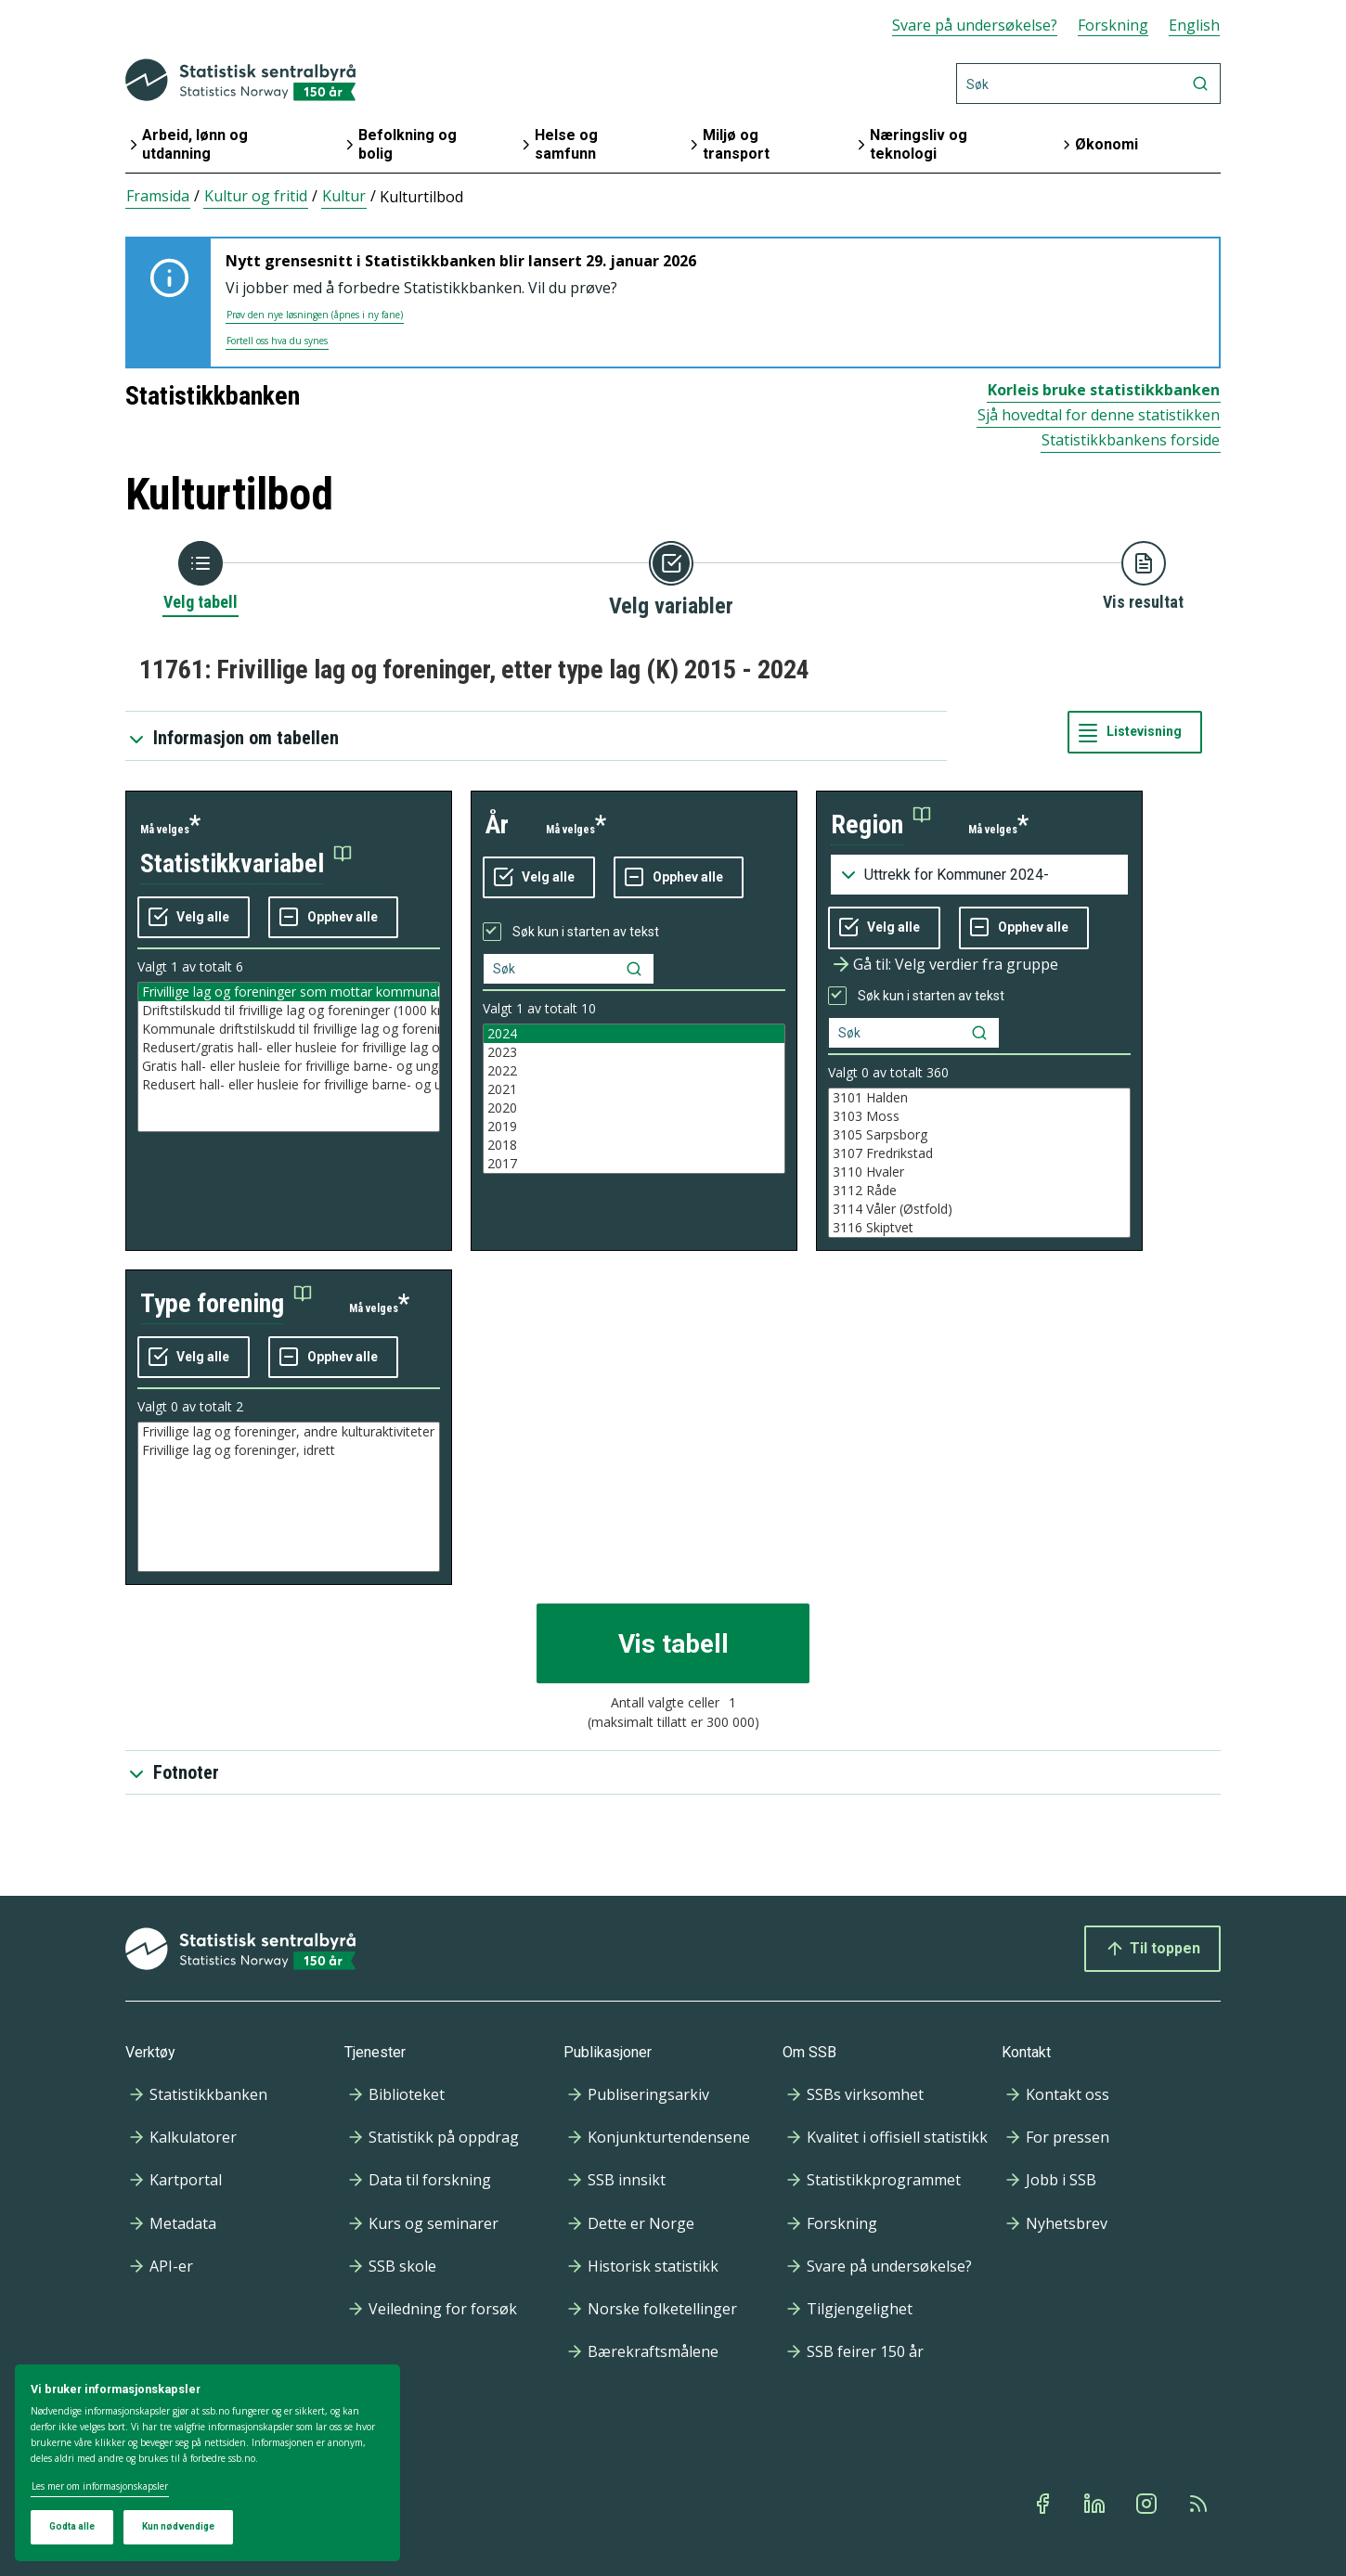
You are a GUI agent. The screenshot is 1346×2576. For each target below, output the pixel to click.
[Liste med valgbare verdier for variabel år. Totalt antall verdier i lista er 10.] (634, 1099)
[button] (246, 864)
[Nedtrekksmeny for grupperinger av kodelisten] (979, 875)
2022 (634, 1071)
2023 (634, 1052)
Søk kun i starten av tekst (585, 931)
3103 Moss (979, 1116)
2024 (634, 1033)
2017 (634, 1163)
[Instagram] (1148, 2503)
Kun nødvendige (178, 2526)
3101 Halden (979, 1097)
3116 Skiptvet (979, 1227)
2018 (634, 1145)
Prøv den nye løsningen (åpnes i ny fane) (314, 314)
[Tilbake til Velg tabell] (200, 577)
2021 (634, 1089)
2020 (634, 1108)
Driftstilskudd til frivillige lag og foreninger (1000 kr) (288, 1010)
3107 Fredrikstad (979, 1153)
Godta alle (72, 2526)
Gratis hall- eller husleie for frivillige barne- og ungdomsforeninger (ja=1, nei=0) (288, 1066)
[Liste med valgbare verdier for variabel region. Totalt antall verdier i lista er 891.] (979, 1163)
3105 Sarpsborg (979, 1135)
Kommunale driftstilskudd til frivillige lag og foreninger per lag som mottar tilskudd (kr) (288, 1029)
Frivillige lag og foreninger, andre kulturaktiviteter (288, 1432)
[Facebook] (1044, 2503)
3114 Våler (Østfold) (979, 1209)
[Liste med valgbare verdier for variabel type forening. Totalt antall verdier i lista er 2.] (288, 1497)
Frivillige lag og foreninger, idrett (288, 1450)
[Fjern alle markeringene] (333, 917)
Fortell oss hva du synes (277, 340)
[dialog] (207, 2463)
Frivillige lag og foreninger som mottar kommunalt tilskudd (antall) (288, 992)
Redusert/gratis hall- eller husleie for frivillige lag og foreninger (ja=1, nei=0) (288, 1047)
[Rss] (1200, 2503)
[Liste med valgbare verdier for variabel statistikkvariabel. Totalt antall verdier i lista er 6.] (288, 1057)
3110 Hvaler (979, 1172)
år (497, 824)
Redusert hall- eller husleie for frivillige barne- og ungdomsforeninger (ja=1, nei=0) (288, 1084)
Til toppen (1152, 1948)
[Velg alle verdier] (193, 917)
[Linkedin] (1096, 2503)
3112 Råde (979, 1190)
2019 (634, 1126)
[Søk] (1088, 83)
